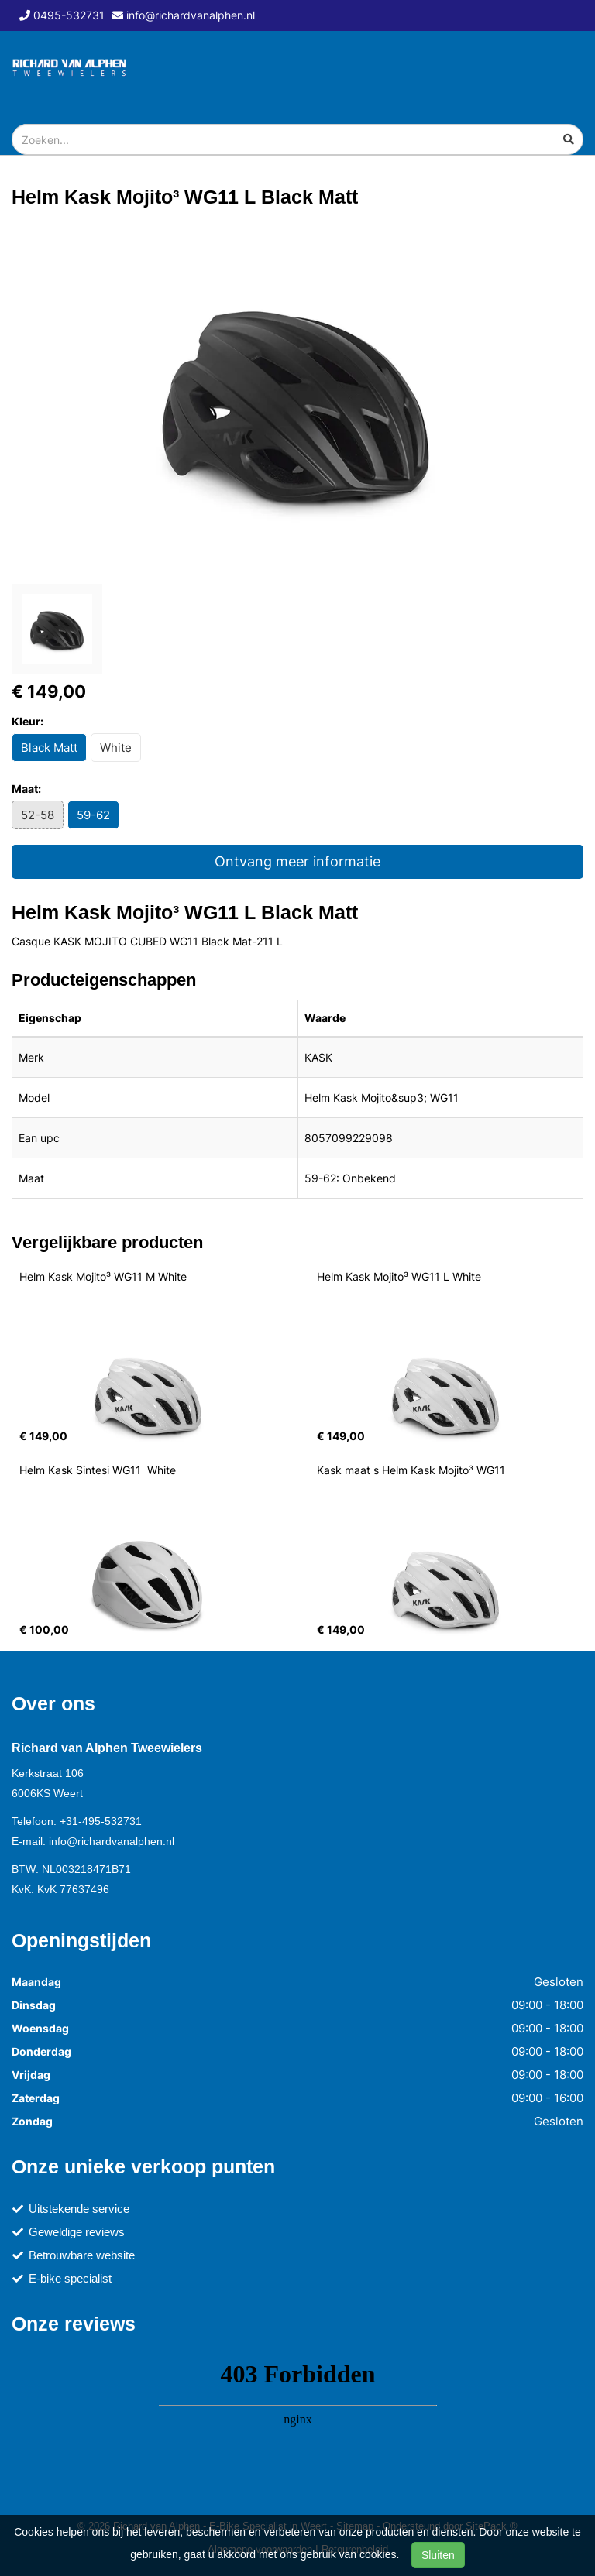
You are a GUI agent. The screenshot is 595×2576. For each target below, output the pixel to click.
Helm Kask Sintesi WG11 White (97, 1470)
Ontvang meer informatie (297, 861)
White (116, 747)
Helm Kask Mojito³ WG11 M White (103, 1276)
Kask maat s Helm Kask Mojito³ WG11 (411, 1470)
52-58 (37, 815)
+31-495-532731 (101, 1821)
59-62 (93, 815)
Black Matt (49, 747)
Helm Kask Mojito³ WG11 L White (399, 1276)
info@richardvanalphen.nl (111, 1841)
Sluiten (438, 2555)
